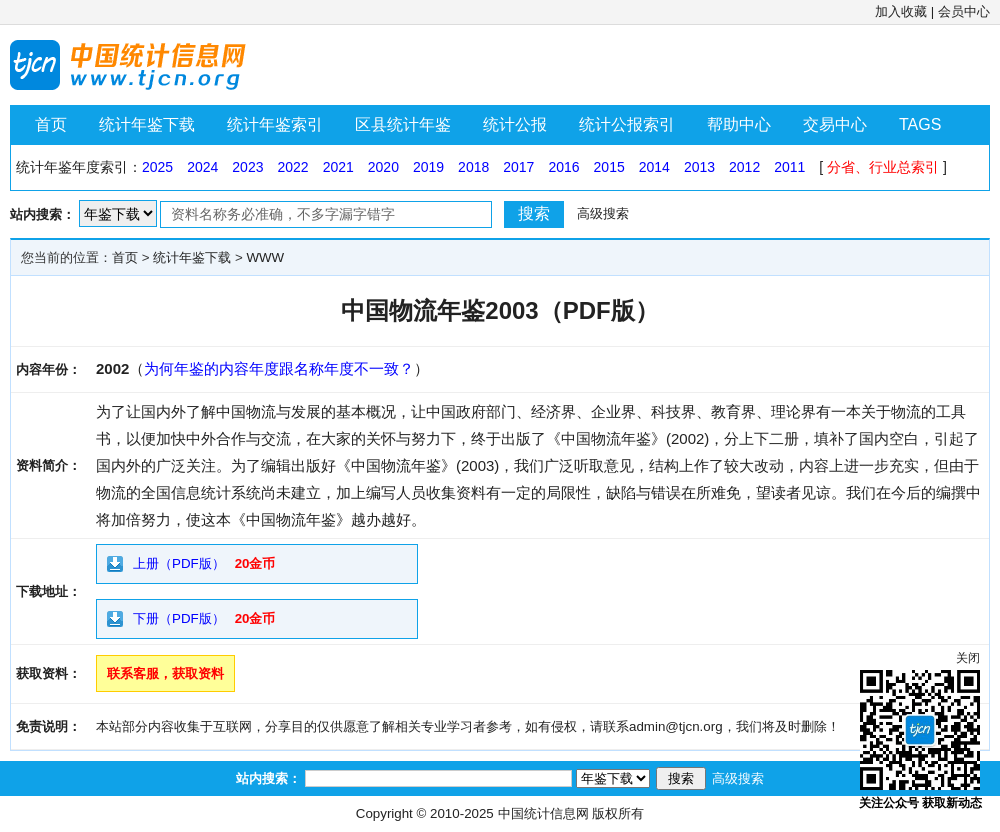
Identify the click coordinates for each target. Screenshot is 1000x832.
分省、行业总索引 (883, 167)
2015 (609, 167)
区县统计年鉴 (403, 124)
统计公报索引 (627, 124)
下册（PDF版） (179, 618)
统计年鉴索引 (275, 124)
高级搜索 (603, 213)
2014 (654, 167)
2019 (428, 167)
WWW (265, 257)
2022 (292, 167)
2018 (473, 167)
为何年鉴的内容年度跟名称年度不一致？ (279, 368)
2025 (157, 167)
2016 (563, 167)
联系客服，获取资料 (165, 673)
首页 (51, 124)
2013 (699, 167)
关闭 (968, 658)
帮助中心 (739, 124)
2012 (744, 167)
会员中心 (964, 11)
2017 (518, 167)
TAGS (920, 124)
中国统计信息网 (543, 813)
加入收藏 (901, 11)
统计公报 (515, 124)
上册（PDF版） (179, 563)
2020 (383, 167)
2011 (789, 167)
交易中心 (835, 124)
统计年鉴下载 (147, 124)
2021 (338, 167)
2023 (247, 167)
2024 (202, 167)
